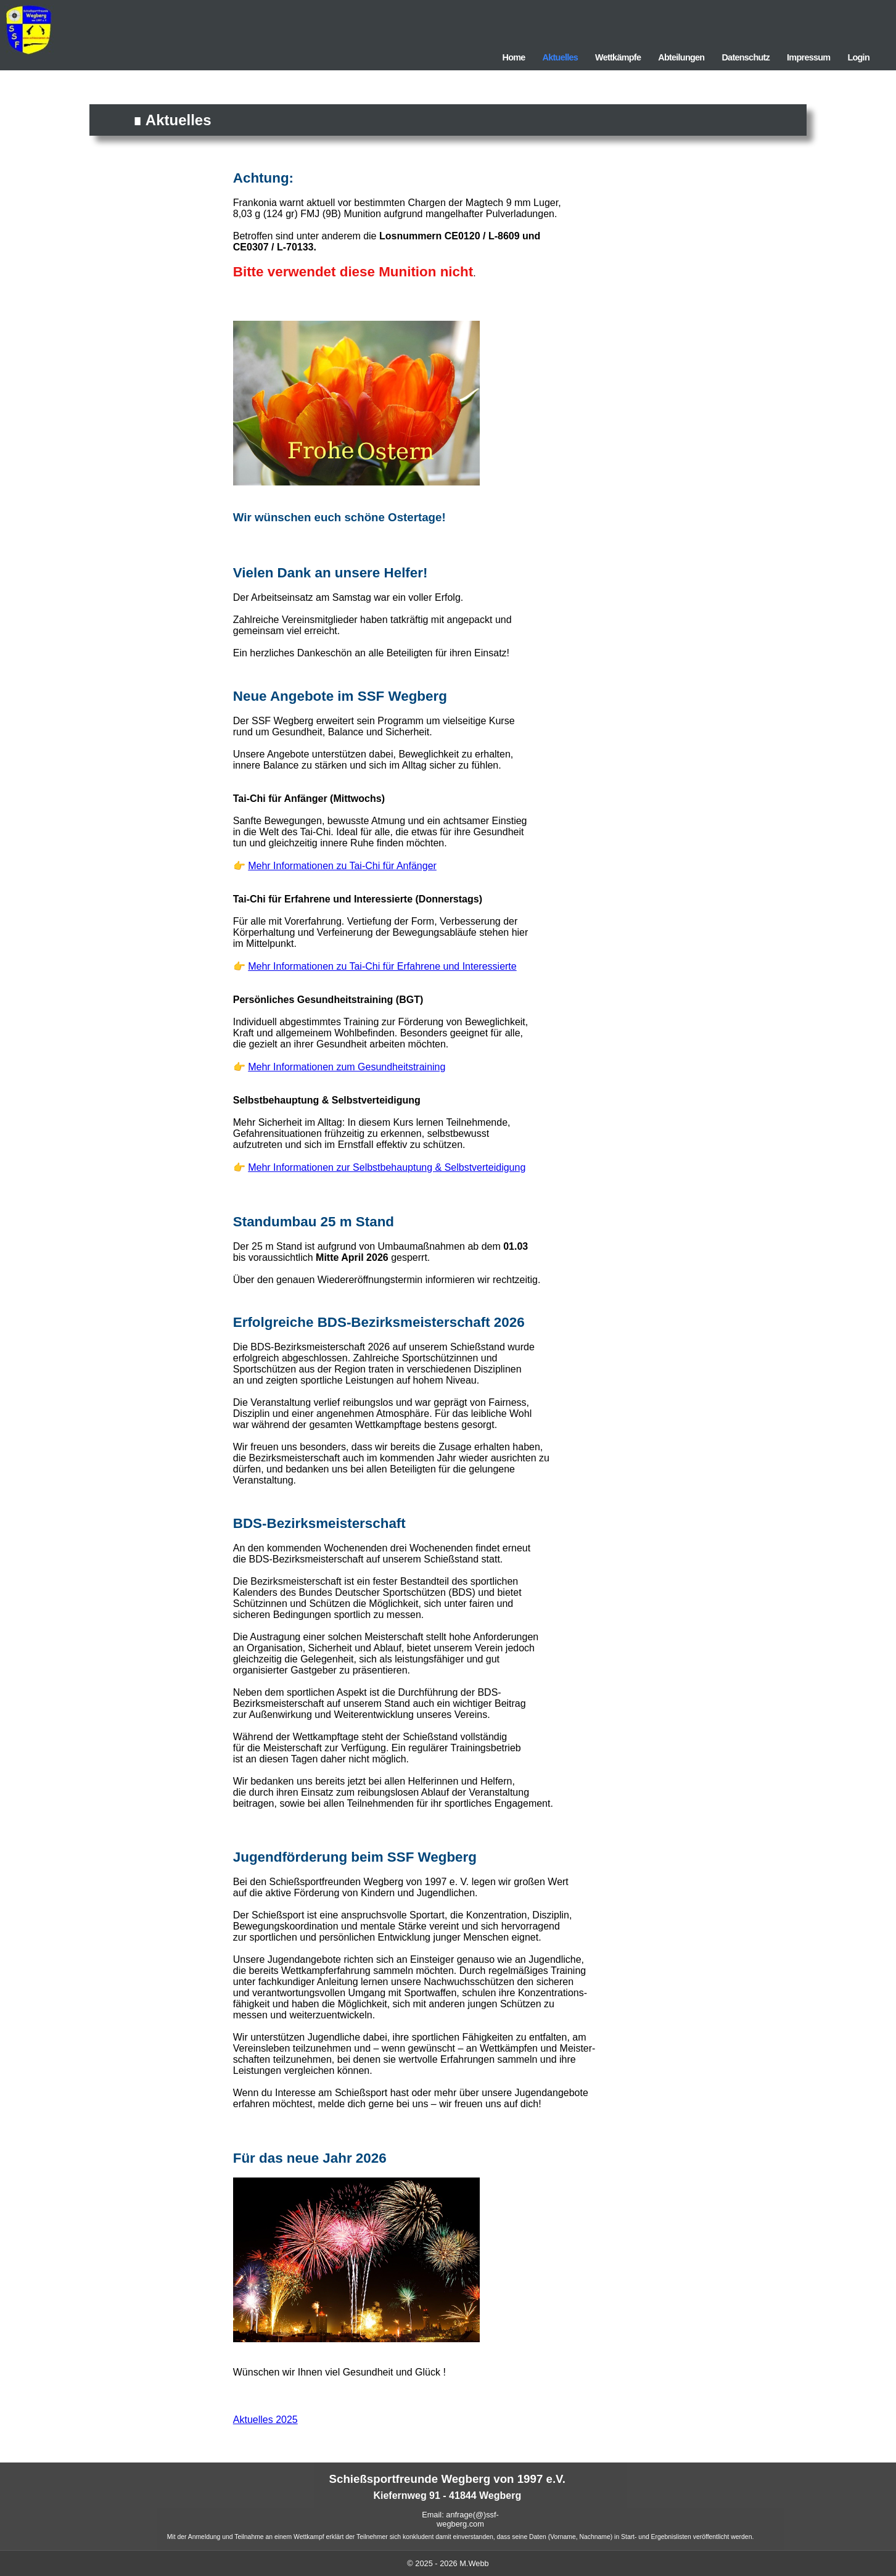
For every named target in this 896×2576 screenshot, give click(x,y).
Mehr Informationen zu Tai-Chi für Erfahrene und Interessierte (382, 966)
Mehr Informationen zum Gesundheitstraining (346, 1067)
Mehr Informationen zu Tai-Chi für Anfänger (342, 866)
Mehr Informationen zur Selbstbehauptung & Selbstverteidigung (386, 1167)
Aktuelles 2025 (265, 2419)
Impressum (808, 57)
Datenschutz (745, 57)
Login (858, 57)
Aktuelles (560, 57)
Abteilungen (681, 57)
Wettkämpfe (618, 57)
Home (513, 57)
